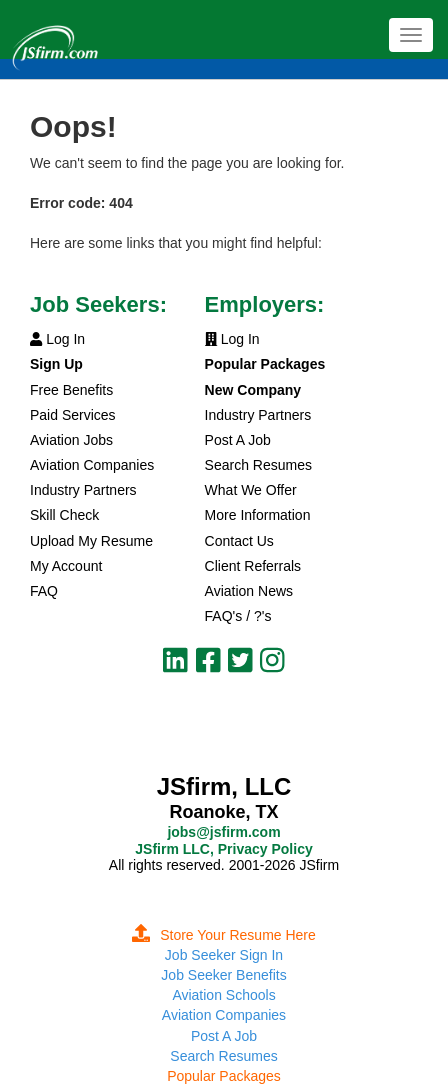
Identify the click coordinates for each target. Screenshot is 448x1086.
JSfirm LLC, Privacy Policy (223, 849)
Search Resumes (258, 465)
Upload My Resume (91, 541)
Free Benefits (71, 390)
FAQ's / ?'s (238, 616)
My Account (66, 566)
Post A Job (238, 440)
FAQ (44, 591)
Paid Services (73, 415)
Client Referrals (253, 566)
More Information (258, 515)
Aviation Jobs (71, 440)
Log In (57, 339)
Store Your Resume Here (224, 935)
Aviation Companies (92, 465)
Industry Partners (83, 490)
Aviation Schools (223, 995)
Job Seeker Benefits (223, 975)
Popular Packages (224, 1076)
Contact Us (239, 541)
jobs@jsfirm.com (223, 832)
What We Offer (251, 490)
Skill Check (64, 515)
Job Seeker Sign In (224, 955)
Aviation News (249, 591)
